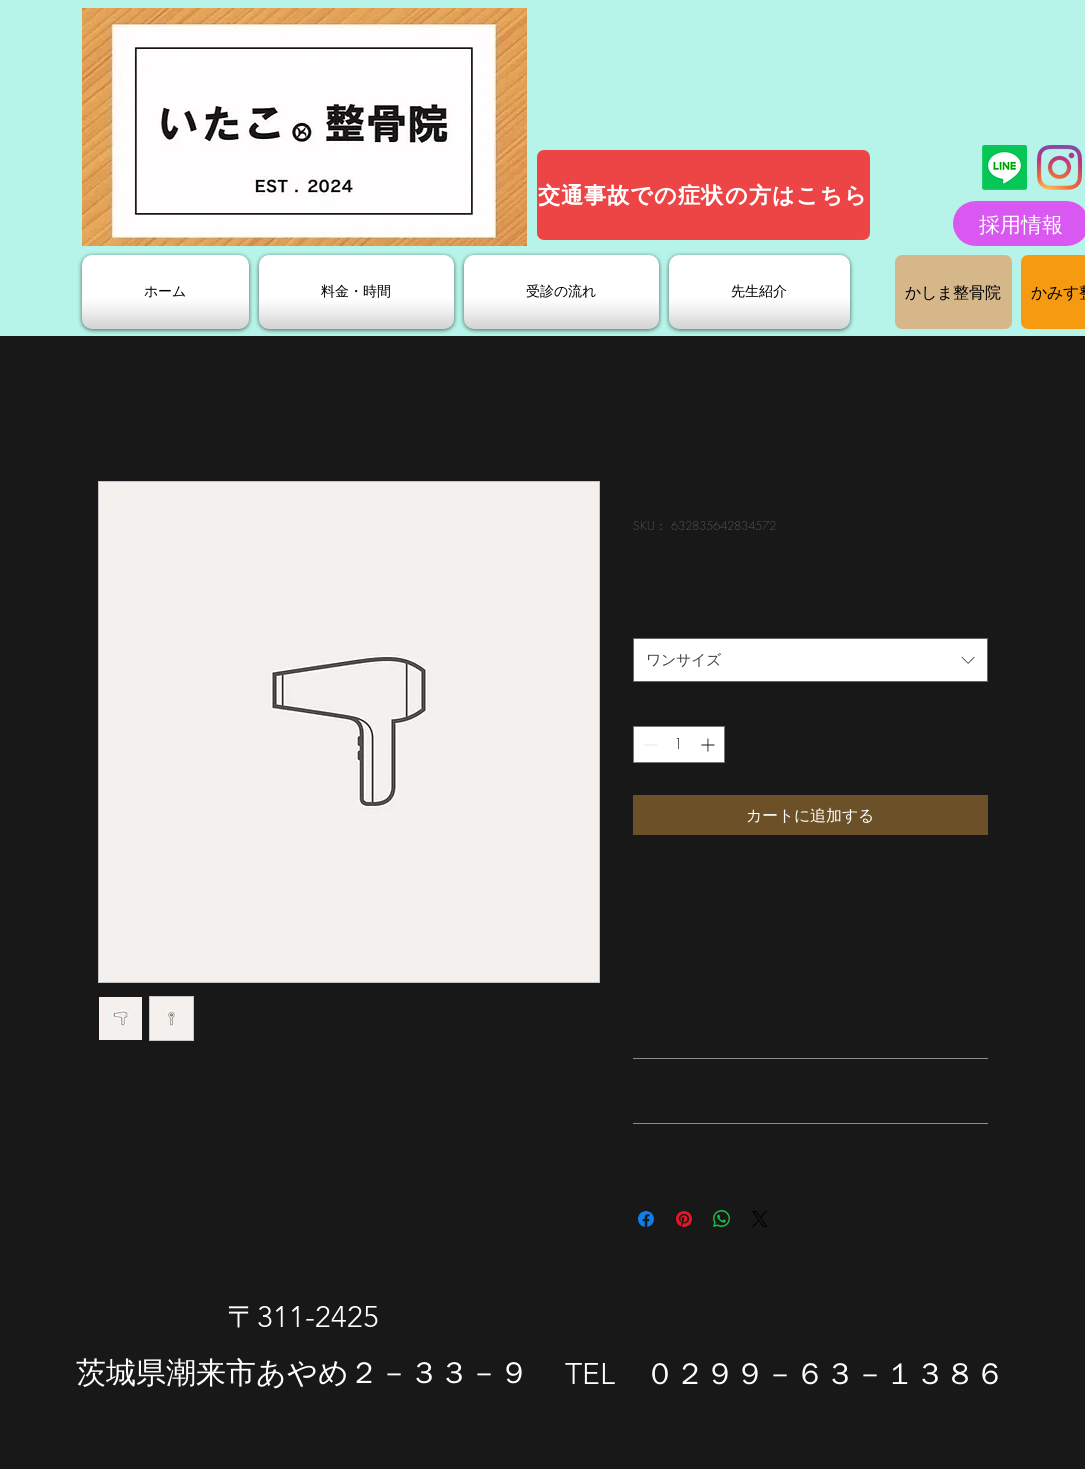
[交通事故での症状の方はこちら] (703, 195)
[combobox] (810, 660)
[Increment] (709, 744)
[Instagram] (1059, 167)
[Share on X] (760, 1219)
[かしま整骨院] (953, 292)
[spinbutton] (679, 744)
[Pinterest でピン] (684, 1219)
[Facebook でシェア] (646, 1219)
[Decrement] (648, 744)
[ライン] (1004, 167)
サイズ (660, 616)
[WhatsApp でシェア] (722, 1219)
